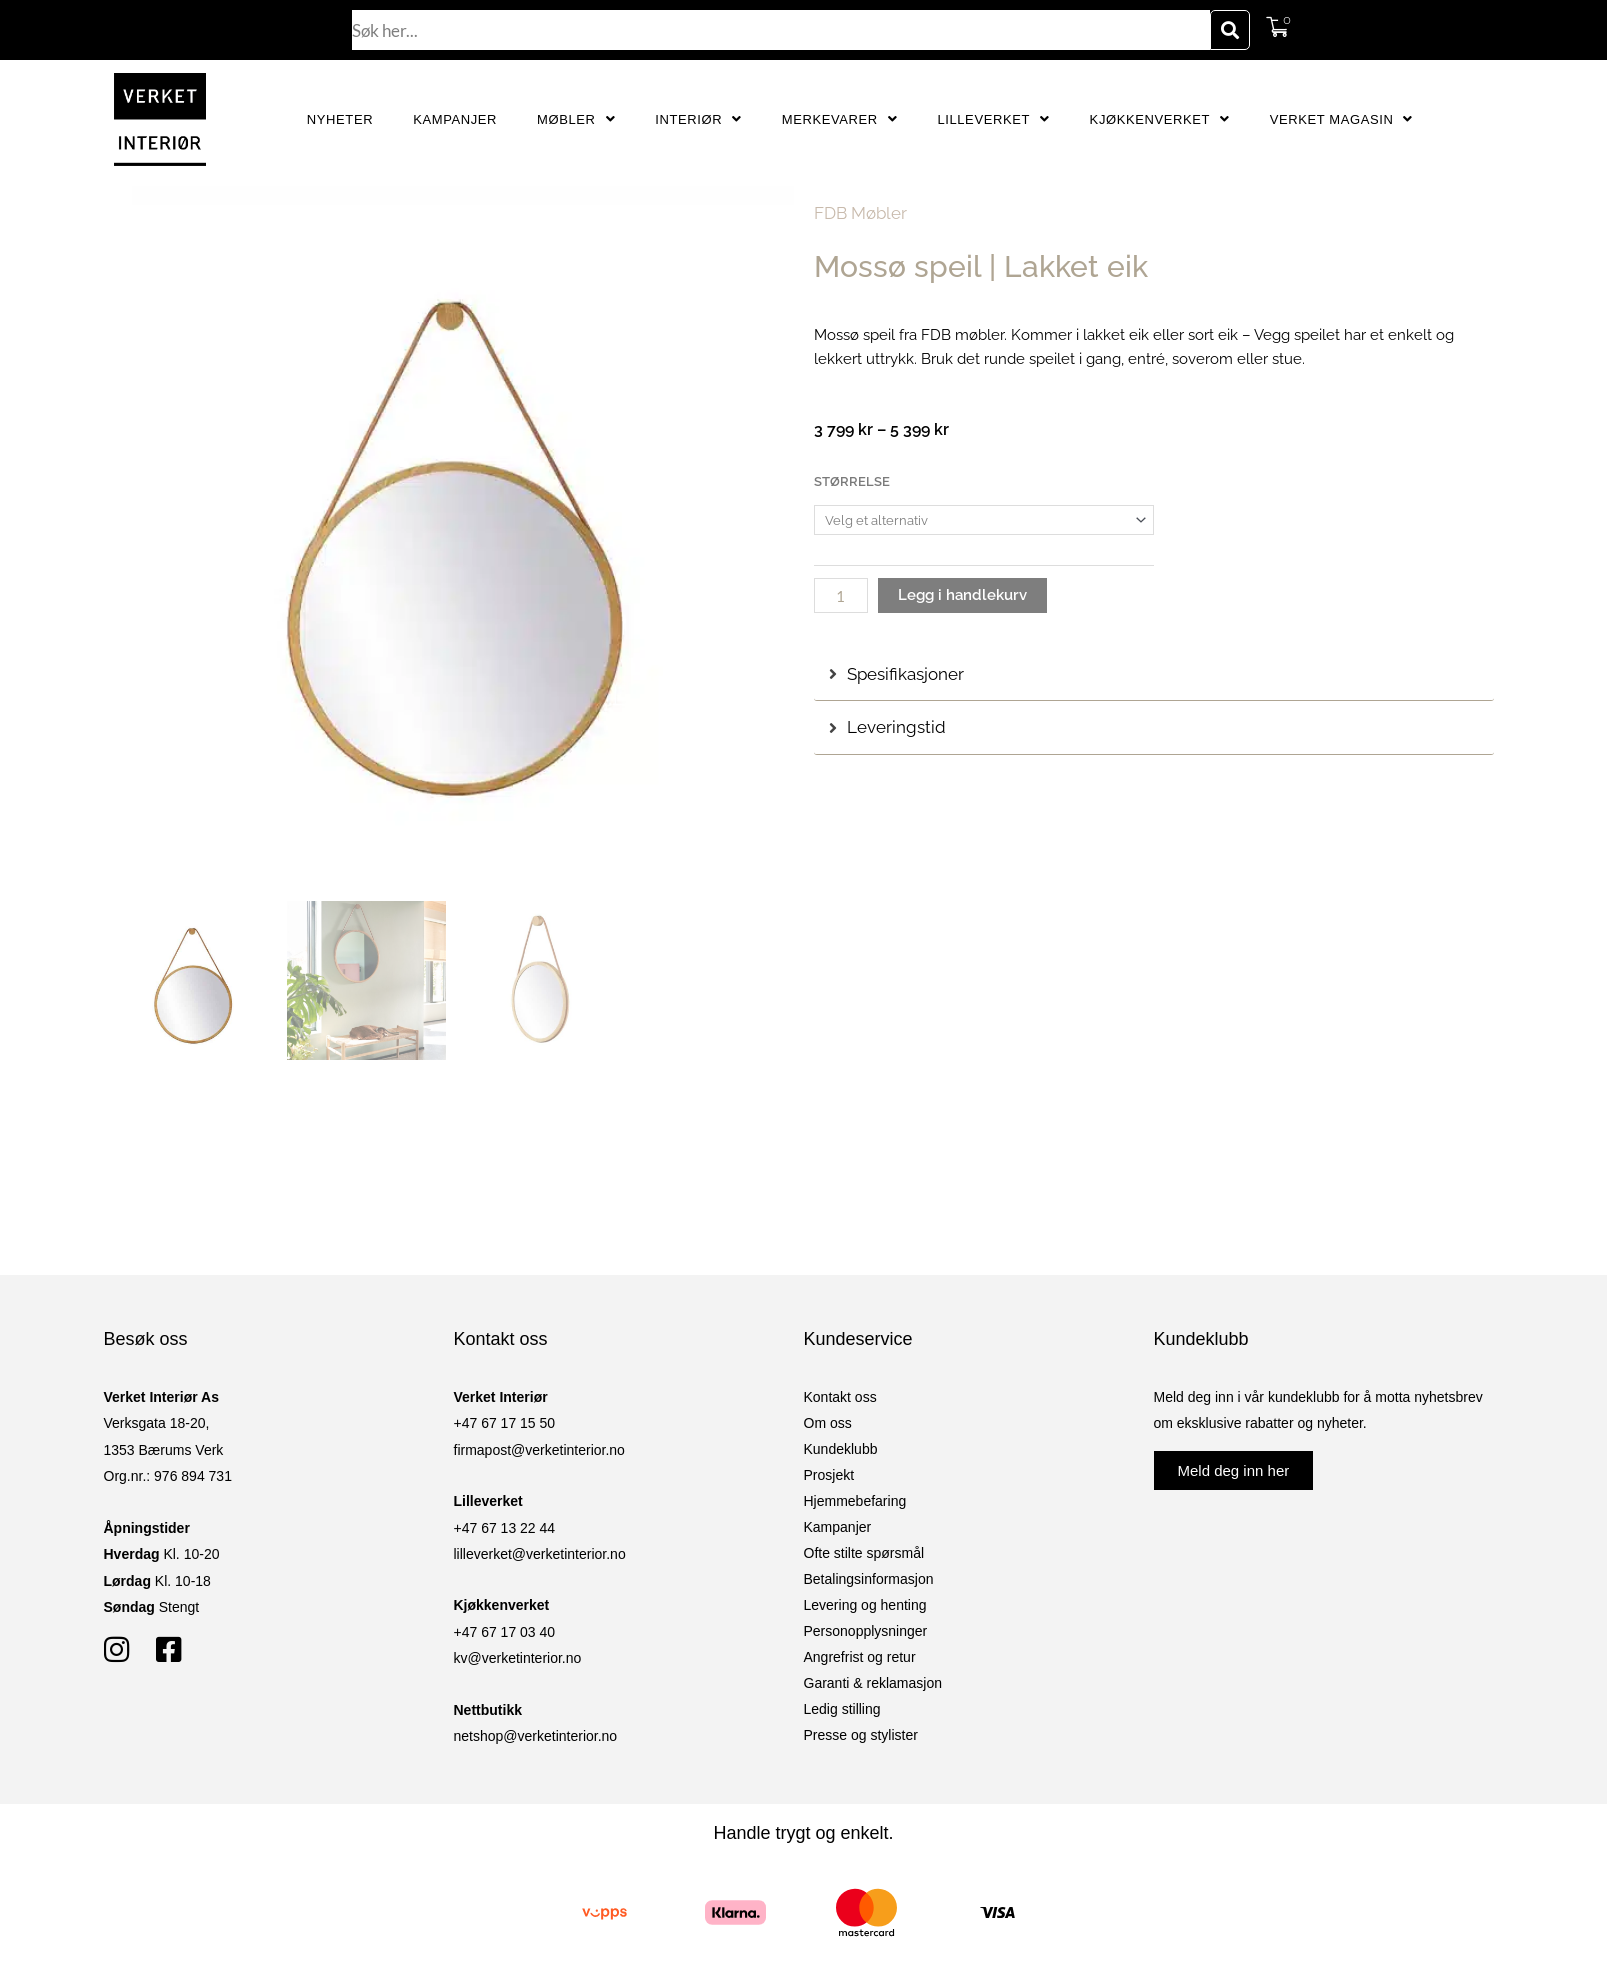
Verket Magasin (1341, 119)
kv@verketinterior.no (518, 1658)
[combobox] (781, 30)
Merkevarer (840, 119)
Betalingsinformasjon (869, 1579)
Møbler (576, 119)
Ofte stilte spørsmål (864, 1553)
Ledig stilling (842, 1709)
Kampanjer (455, 119)
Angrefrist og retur (860, 1657)
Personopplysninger (866, 1631)
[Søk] (1230, 30)
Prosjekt (829, 1475)
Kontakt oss (840, 1397)
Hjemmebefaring (855, 1501)
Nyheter (340, 119)
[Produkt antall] (841, 595)
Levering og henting (865, 1605)
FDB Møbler (860, 213)
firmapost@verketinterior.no (539, 1450)
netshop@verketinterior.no (536, 1736)
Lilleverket (993, 119)
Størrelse (852, 481)
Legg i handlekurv (962, 595)
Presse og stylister (861, 1735)
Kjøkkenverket (1160, 119)
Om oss (828, 1423)
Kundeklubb (841, 1449)
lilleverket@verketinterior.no (540, 1554)
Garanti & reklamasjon (873, 1683)
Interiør (698, 119)
